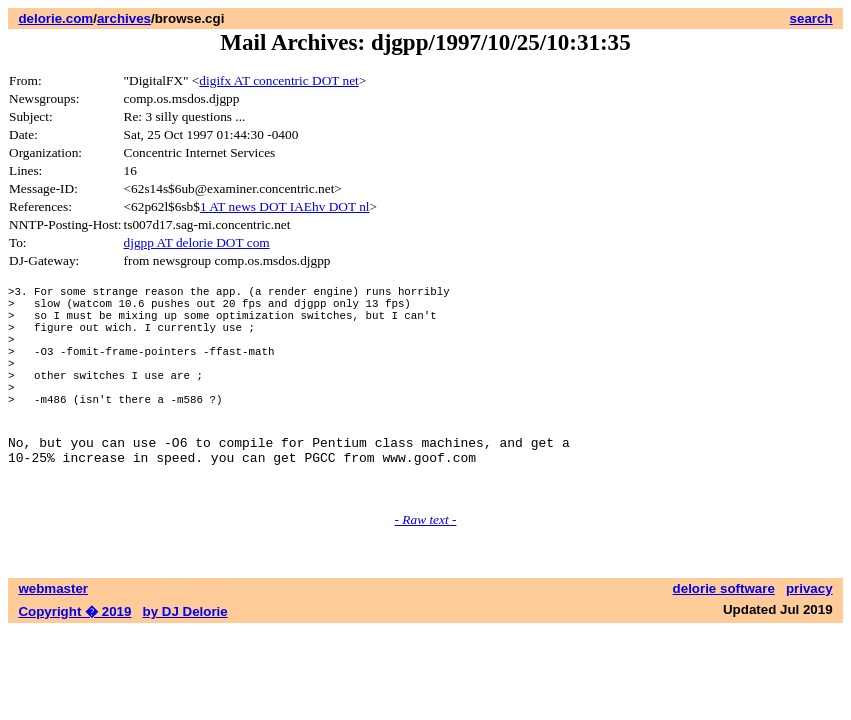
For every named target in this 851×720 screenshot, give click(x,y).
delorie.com (55, 18)
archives (124, 18)
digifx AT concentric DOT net (278, 80)
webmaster (53, 636)
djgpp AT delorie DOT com (197, 242)
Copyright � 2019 (74, 659)
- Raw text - (426, 567)
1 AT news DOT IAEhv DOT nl (285, 206)
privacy (809, 636)
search (811, 18)
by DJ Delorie (185, 659)
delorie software (724, 636)
